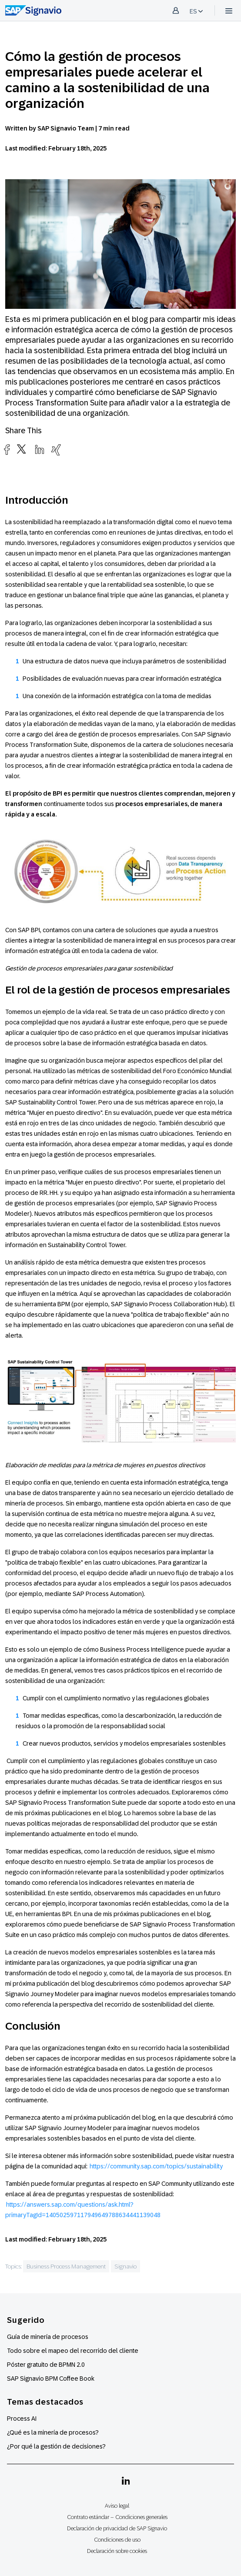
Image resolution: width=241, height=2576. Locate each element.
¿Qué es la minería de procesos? (53, 2432)
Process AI (22, 2418)
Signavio (125, 2266)
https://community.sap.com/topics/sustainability (156, 2166)
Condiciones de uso (117, 2539)
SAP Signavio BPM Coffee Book (50, 2378)
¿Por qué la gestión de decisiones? (56, 2446)
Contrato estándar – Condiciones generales (117, 2517)
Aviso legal (117, 2505)
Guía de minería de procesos (47, 2336)
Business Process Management (66, 2266)
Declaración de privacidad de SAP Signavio (117, 2528)
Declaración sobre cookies (117, 2551)
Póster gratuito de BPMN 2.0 (46, 2364)
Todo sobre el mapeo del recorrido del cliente (72, 2350)
